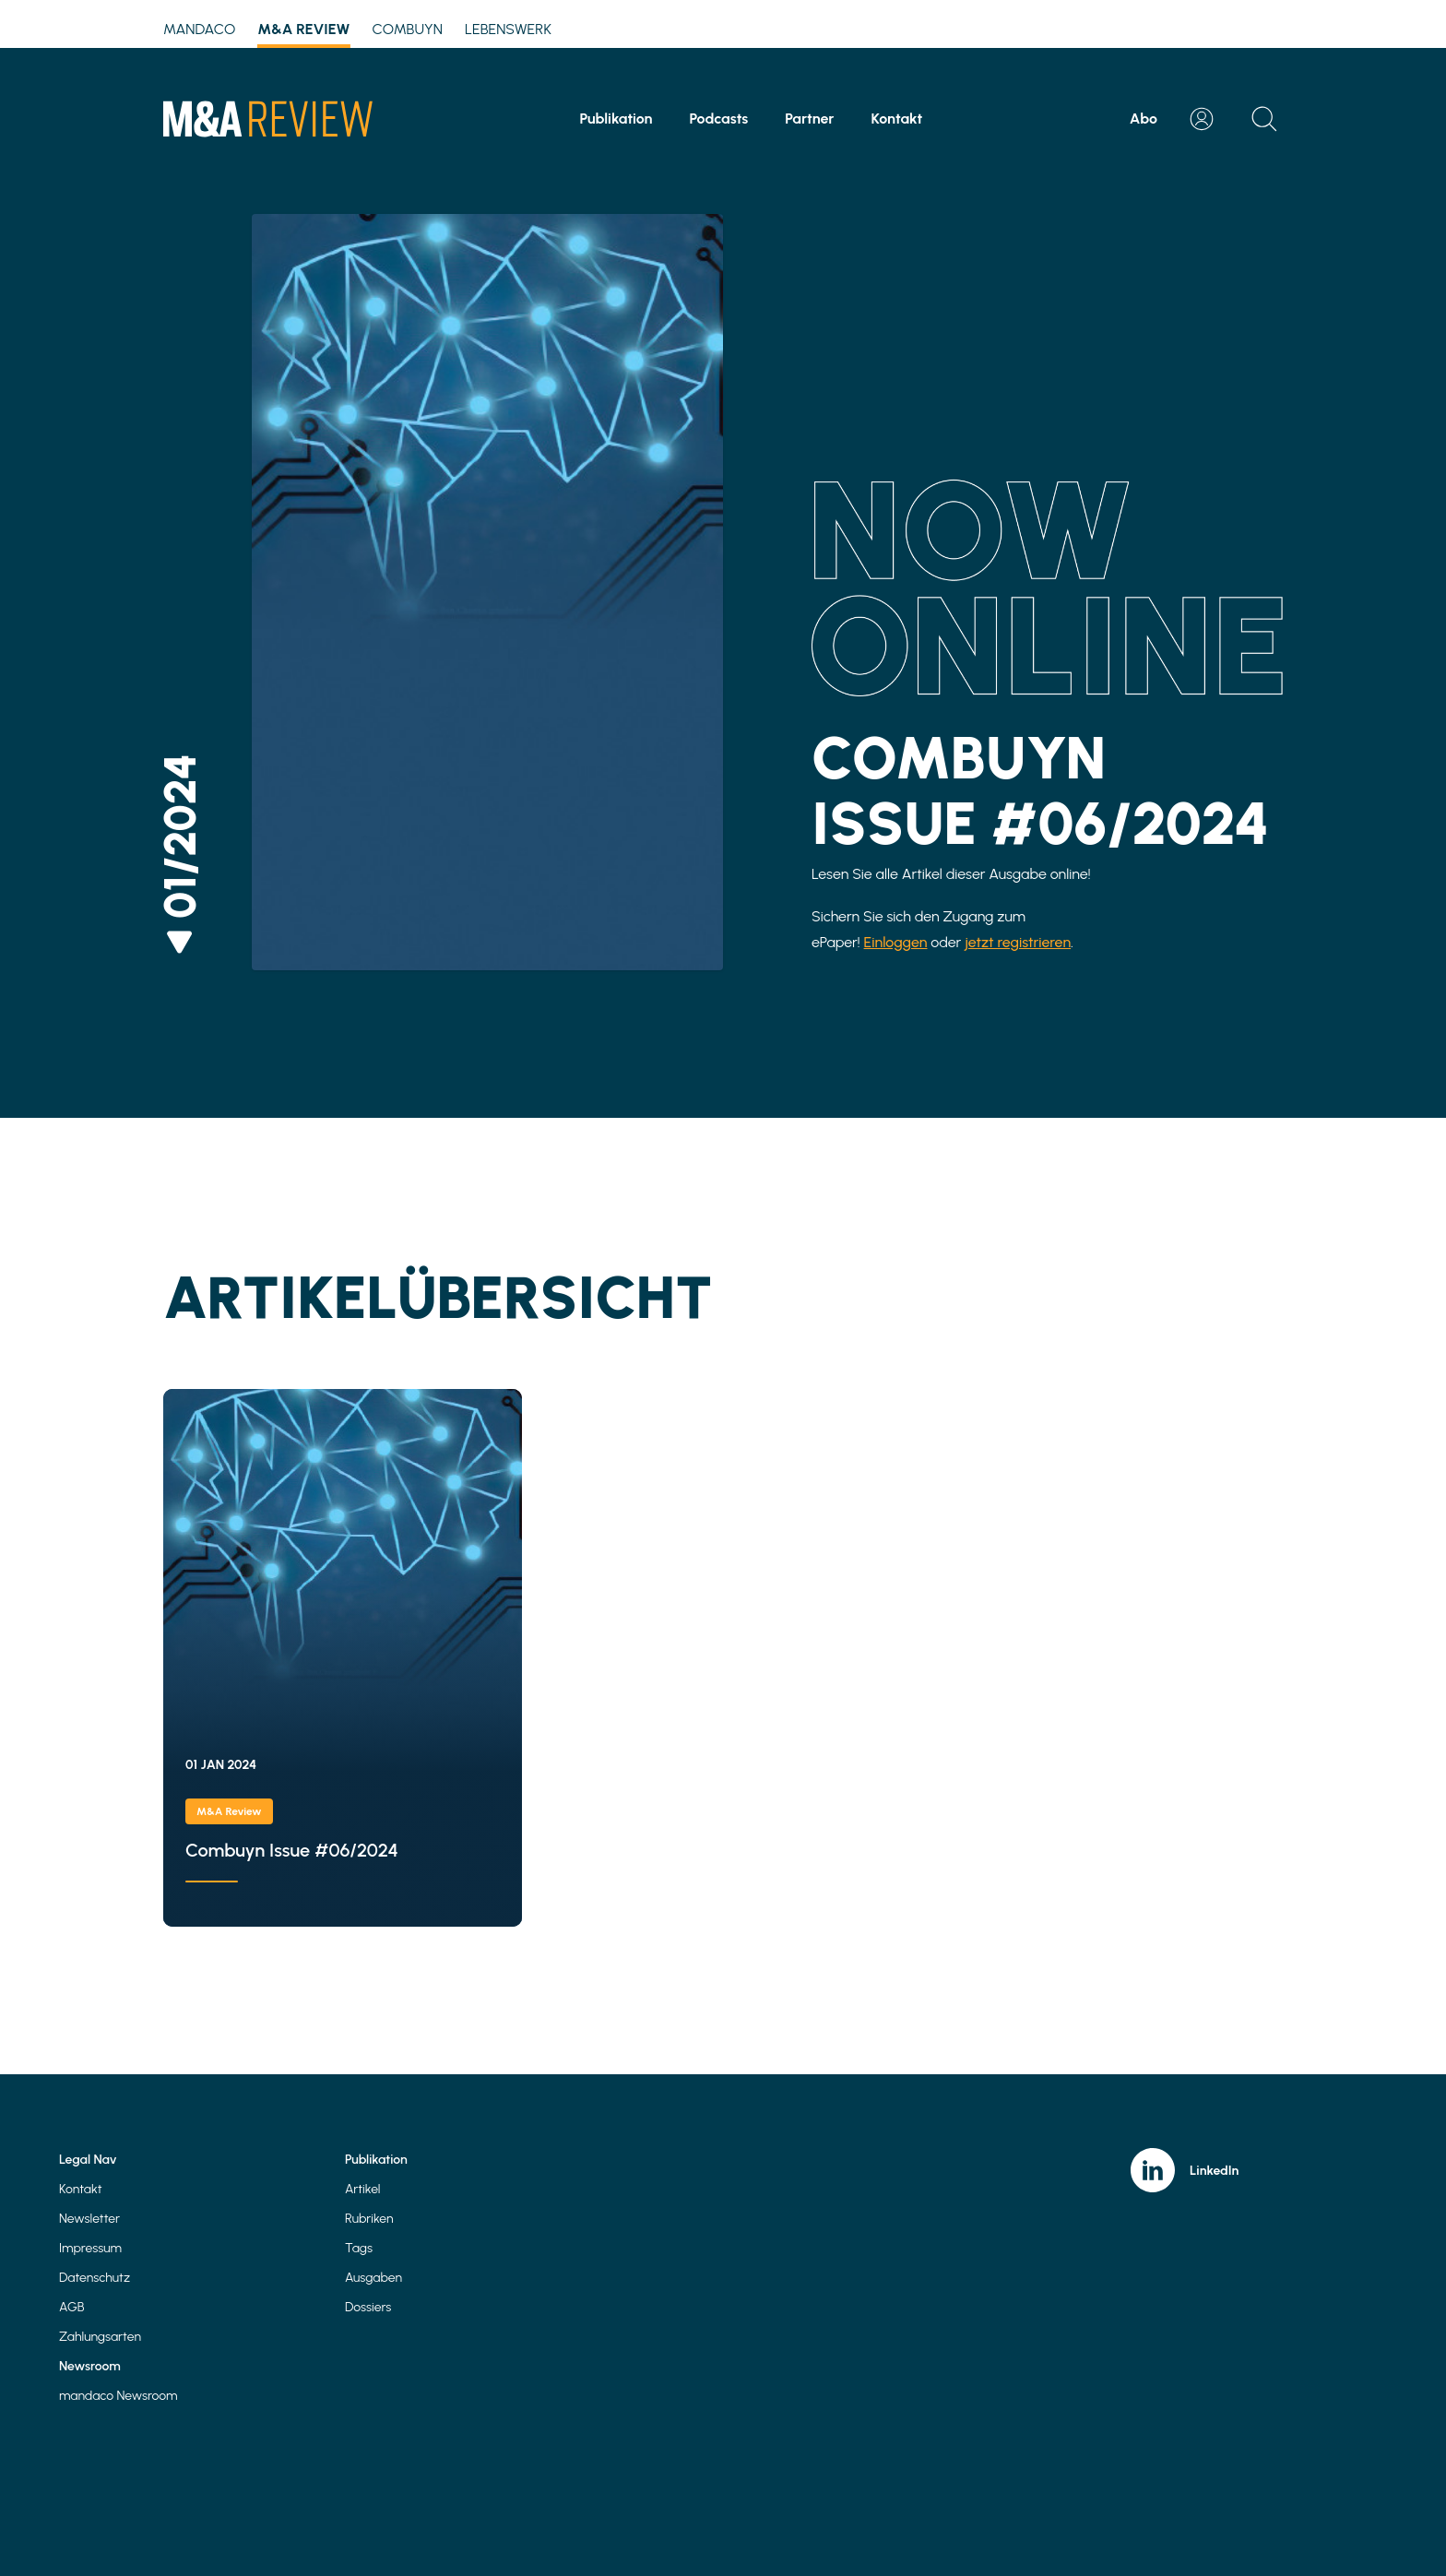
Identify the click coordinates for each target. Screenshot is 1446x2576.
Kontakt (897, 118)
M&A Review (303, 32)
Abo (1143, 118)
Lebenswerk (508, 29)
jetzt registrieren (1018, 942)
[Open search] (1264, 119)
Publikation (616, 118)
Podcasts (718, 118)
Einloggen (896, 942)
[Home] (268, 119)
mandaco (199, 29)
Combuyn (407, 29)
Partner (809, 118)
